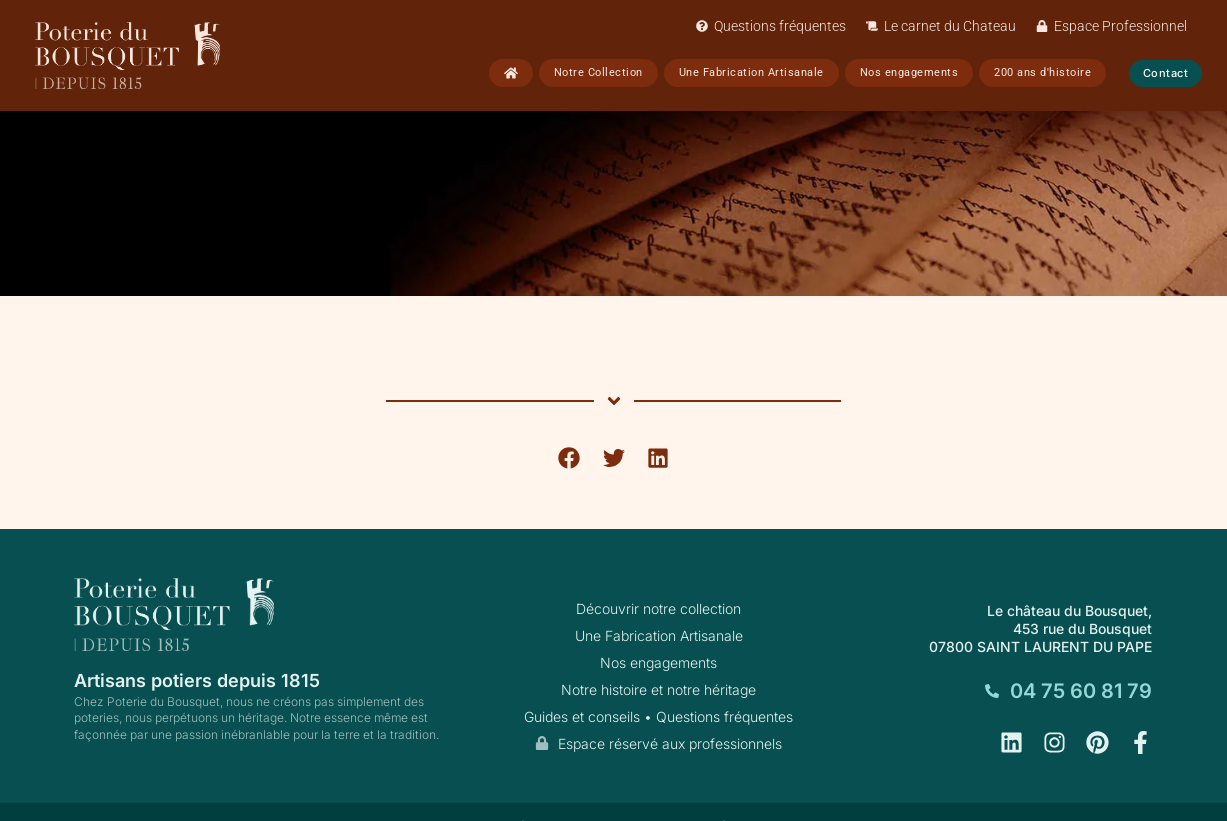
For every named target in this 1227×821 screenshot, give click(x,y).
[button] (569, 457)
